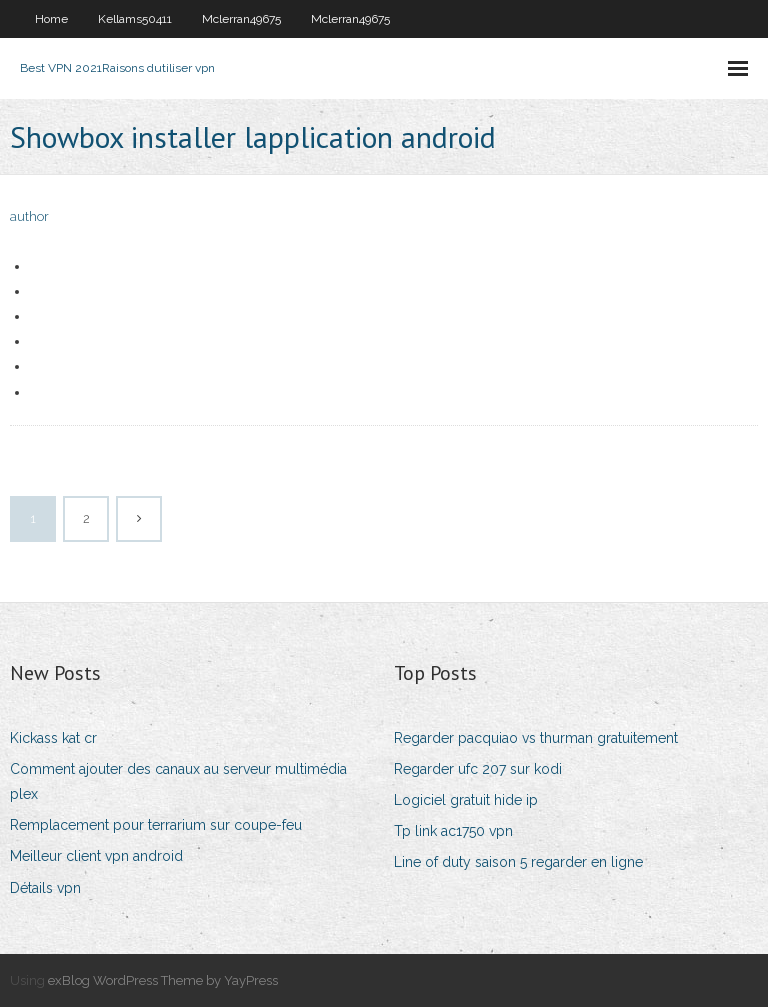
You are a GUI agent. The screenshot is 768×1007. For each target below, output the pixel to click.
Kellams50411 (135, 19)
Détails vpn (45, 888)
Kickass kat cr (53, 738)
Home (51, 19)
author (29, 216)
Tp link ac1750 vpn (453, 831)
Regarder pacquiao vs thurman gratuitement (536, 738)
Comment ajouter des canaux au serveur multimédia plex (178, 781)
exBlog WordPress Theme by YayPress (163, 980)
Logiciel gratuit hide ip (466, 800)
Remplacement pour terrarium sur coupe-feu (156, 825)
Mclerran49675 (241, 19)
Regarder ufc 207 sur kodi (478, 769)
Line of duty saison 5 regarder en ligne (518, 862)
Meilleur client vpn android (96, 856)
